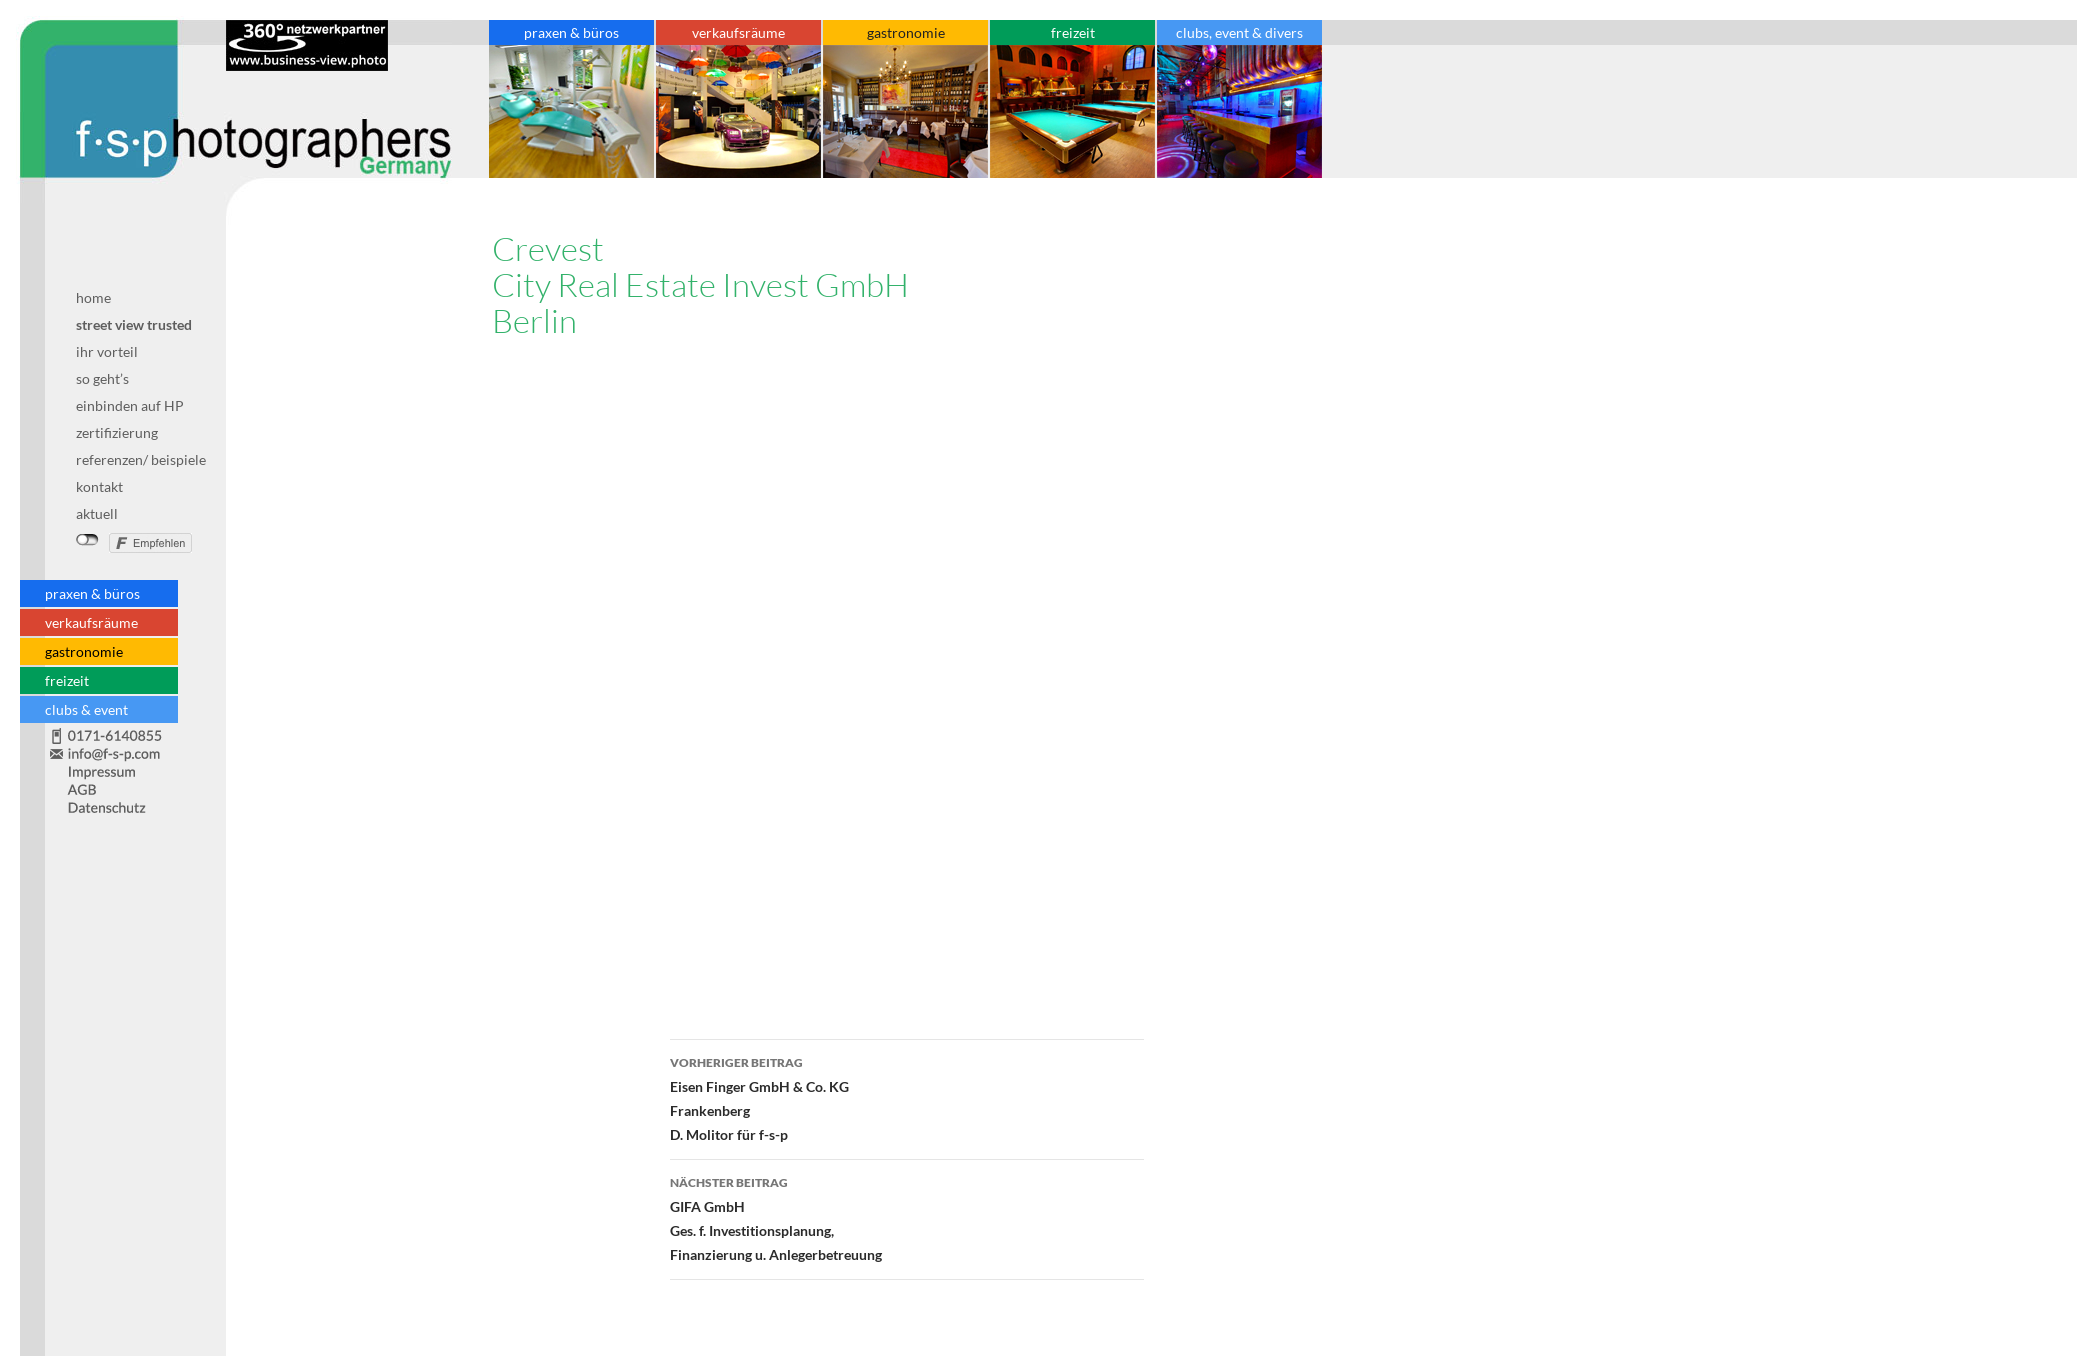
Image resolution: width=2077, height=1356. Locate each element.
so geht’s (102, 378)
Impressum (119, 771)
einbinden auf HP (130, 405)
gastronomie (84, 651)
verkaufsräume (91, 622)
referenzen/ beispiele (141, 459)
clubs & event (86, 709)
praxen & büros (92, 593)
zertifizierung (117, 432)
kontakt (99, 486)
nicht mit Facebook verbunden (87, 540)
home (93, 297)
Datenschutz (119, 803)
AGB (119, 789)
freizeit (67, 680)
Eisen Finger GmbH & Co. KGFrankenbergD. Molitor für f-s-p (907, 1097)
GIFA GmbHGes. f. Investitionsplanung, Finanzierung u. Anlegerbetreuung (907, 1217)
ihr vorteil (107, 351)
